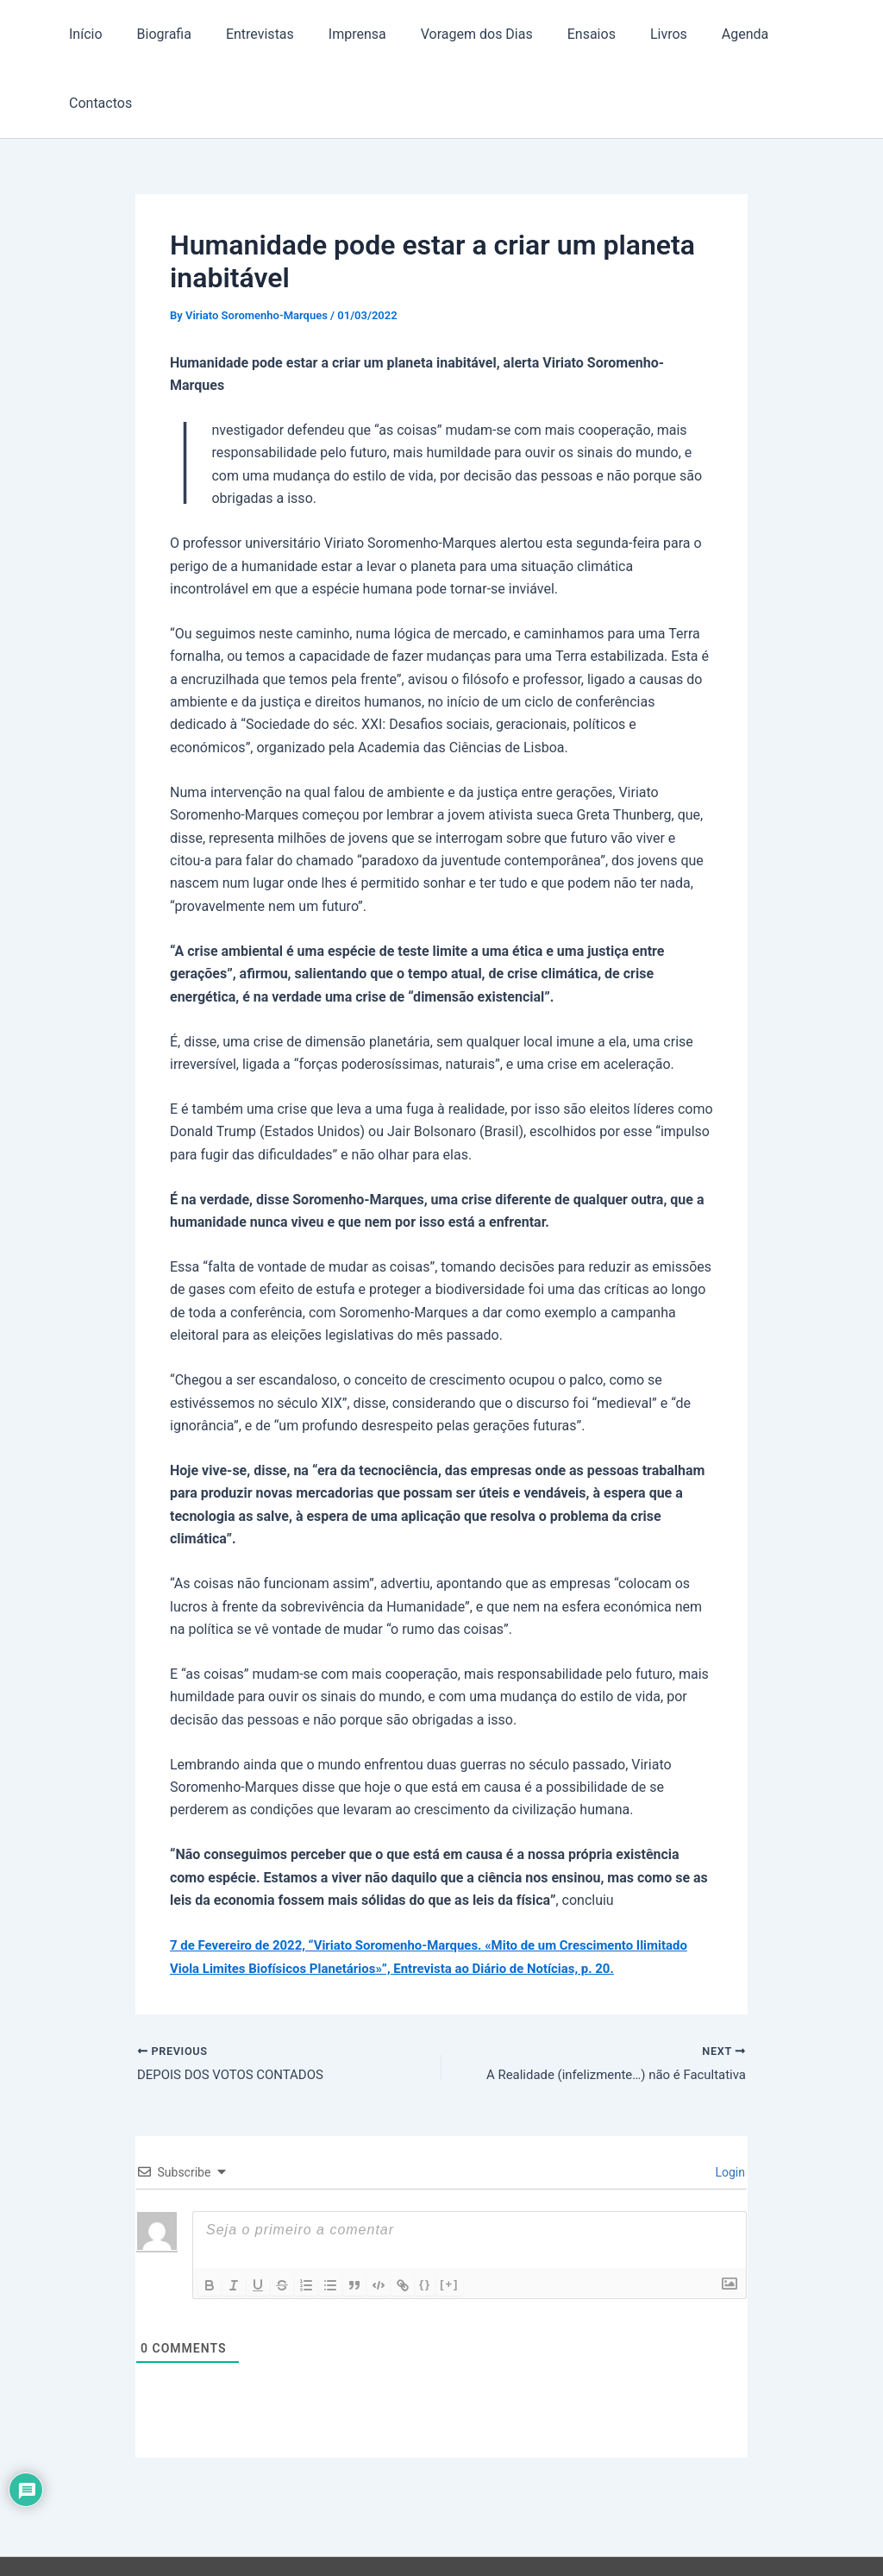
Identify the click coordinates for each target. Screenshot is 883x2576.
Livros (629, 34)
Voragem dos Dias (451, 34)
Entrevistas (248, 34)
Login (728, 2105)
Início (87, 34)
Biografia (158, 34)
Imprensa (338, 34)
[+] (449, 2216)
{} (425, 2216)
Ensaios (559, 34)
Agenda (698, 34)
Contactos (780, 34)
